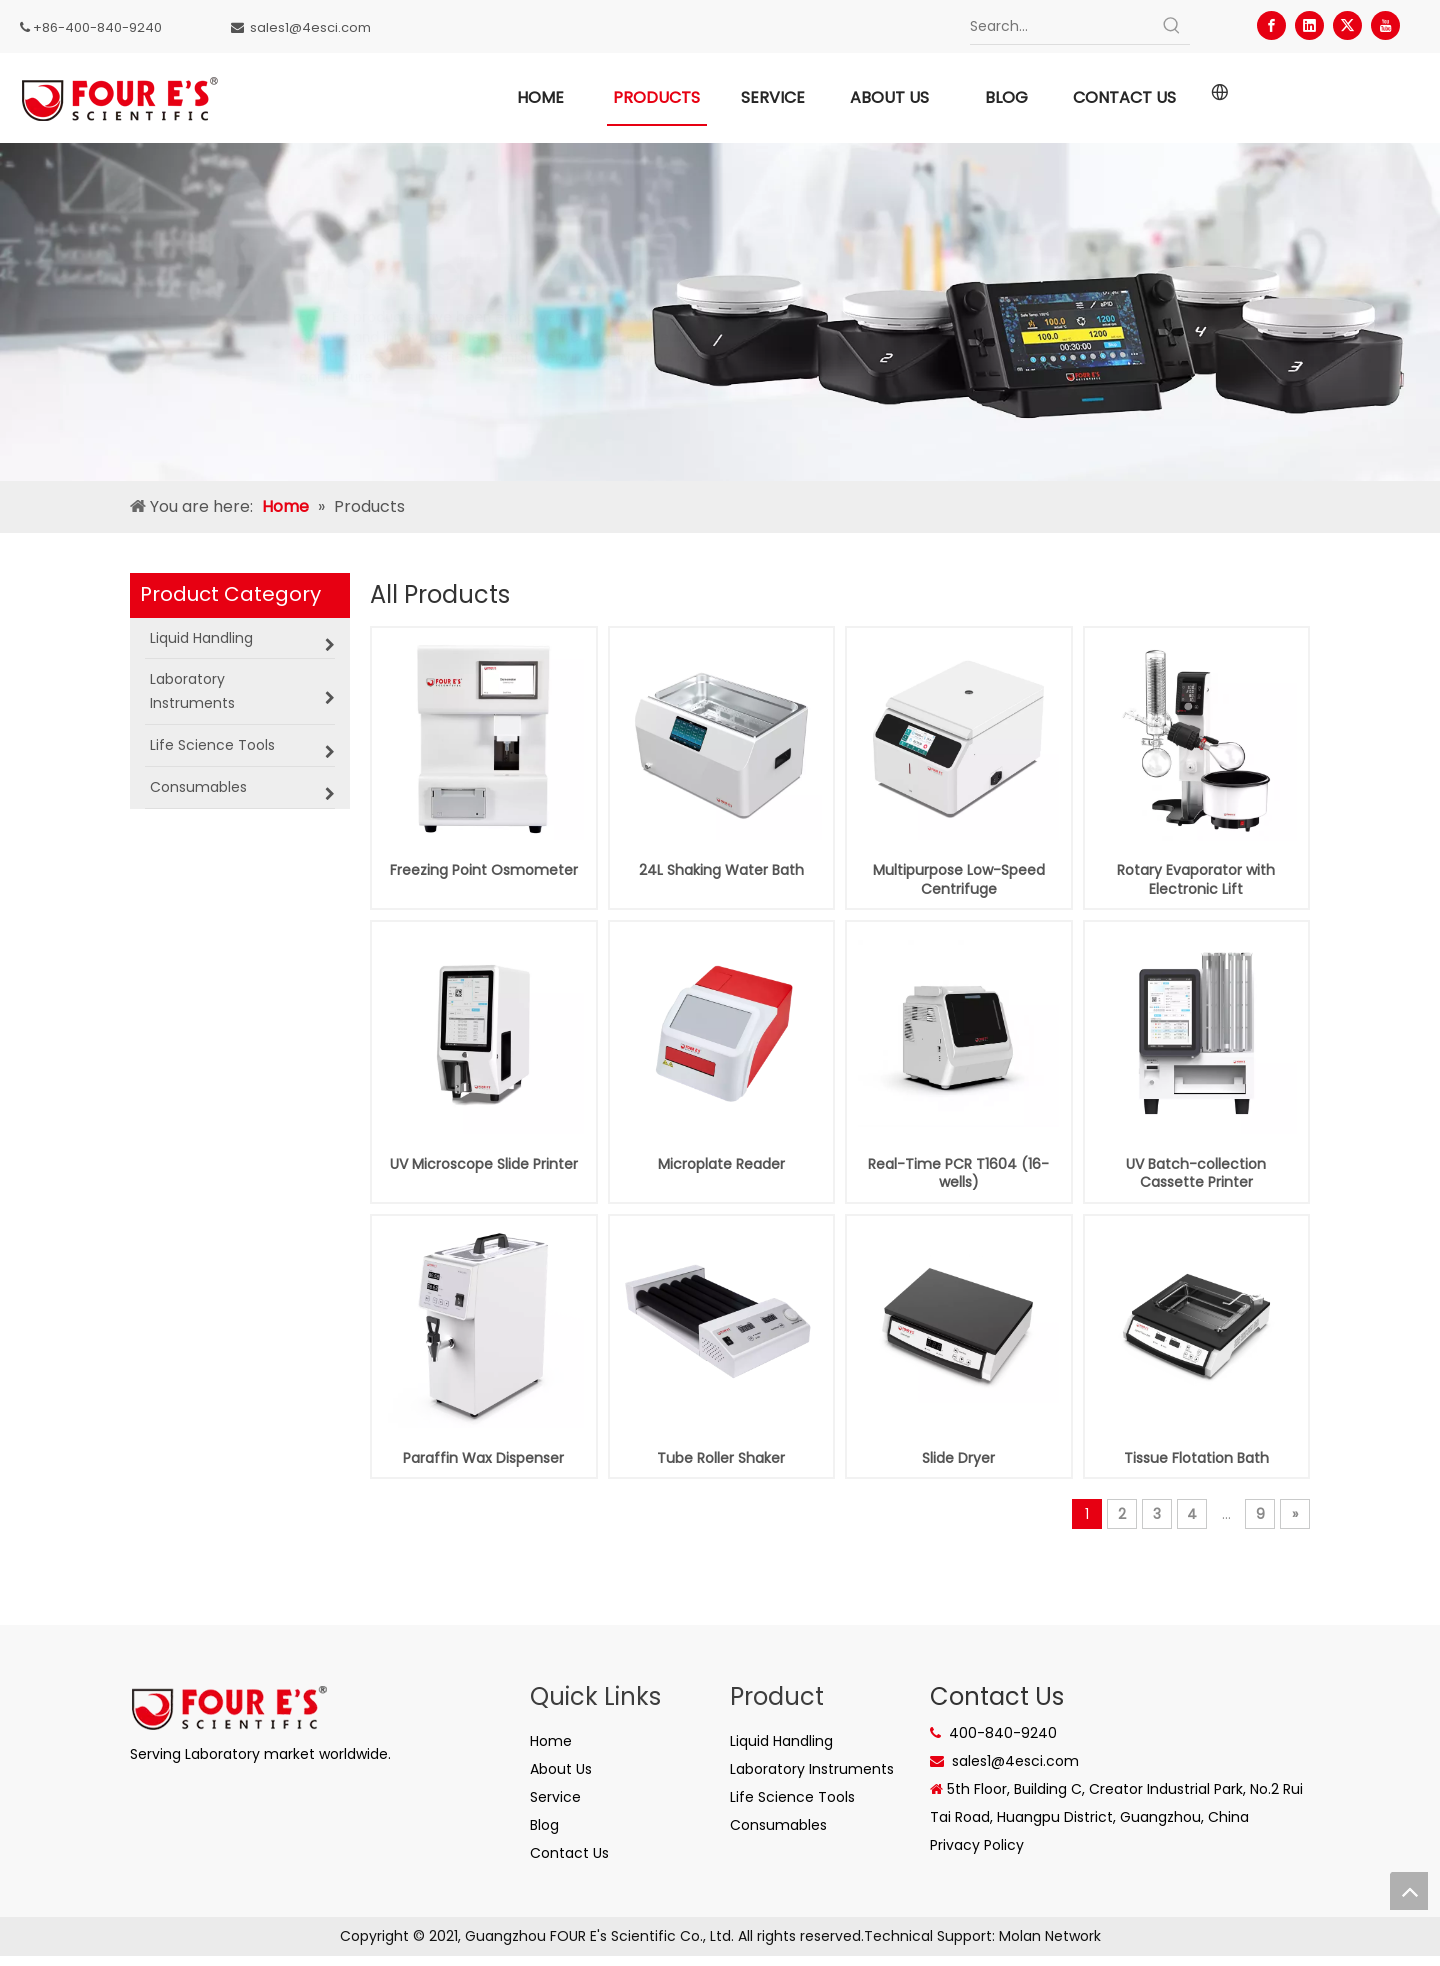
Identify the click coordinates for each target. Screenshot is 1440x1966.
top (1409, 1891)
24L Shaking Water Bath (721, 870)
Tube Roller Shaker (721, 1458)
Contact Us (569, 1853)
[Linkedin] (1309, 25)
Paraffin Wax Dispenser (483, 1458)
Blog (544, 1825)
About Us (561, 1769)
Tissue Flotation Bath (1196, 1458)
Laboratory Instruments (812, 1769)
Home (551, 1741)
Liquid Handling (781, 1741)
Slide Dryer (958, 1458)
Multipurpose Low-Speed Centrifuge (959, 879)
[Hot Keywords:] (1172, 26)
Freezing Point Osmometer (484, 870)
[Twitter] (1347, 25)
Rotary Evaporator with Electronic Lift (1196, 879)
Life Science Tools (792, 1797)
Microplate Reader (721, 1164)
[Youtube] (1385, 25)
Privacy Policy (977, 1845)
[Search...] (1062, 26)
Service (555, 1797)
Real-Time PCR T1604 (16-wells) (958, 1173)
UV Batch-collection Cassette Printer (1196, 1173)
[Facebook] (1271, 25)
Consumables (778, 1825)
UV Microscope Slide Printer (484, 1164)
